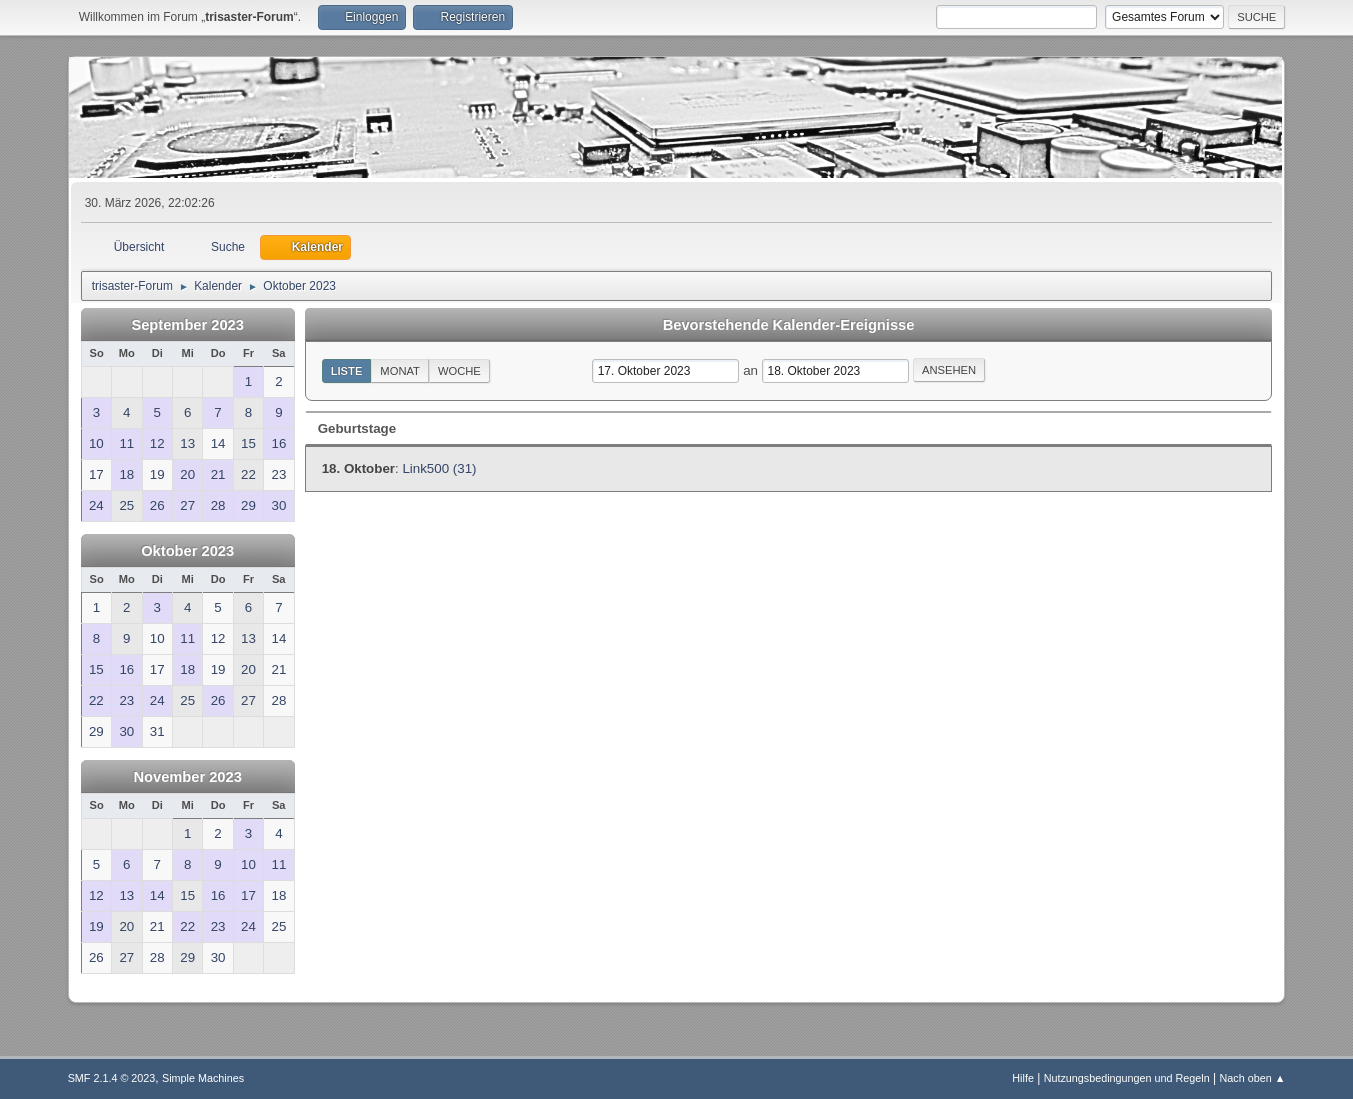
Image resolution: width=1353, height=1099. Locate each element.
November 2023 (187, 777)
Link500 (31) (439, 468)
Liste (347, 371)
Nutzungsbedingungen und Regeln (1127, 1078)
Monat (400, 371)
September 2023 (187, 325)
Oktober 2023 (187, 551)
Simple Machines (203, 1078)
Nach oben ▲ (1253, 1078)
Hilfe (1023, 1078)
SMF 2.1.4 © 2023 (112, 1078)
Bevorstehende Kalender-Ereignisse (789, 325)
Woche (459, 371)
